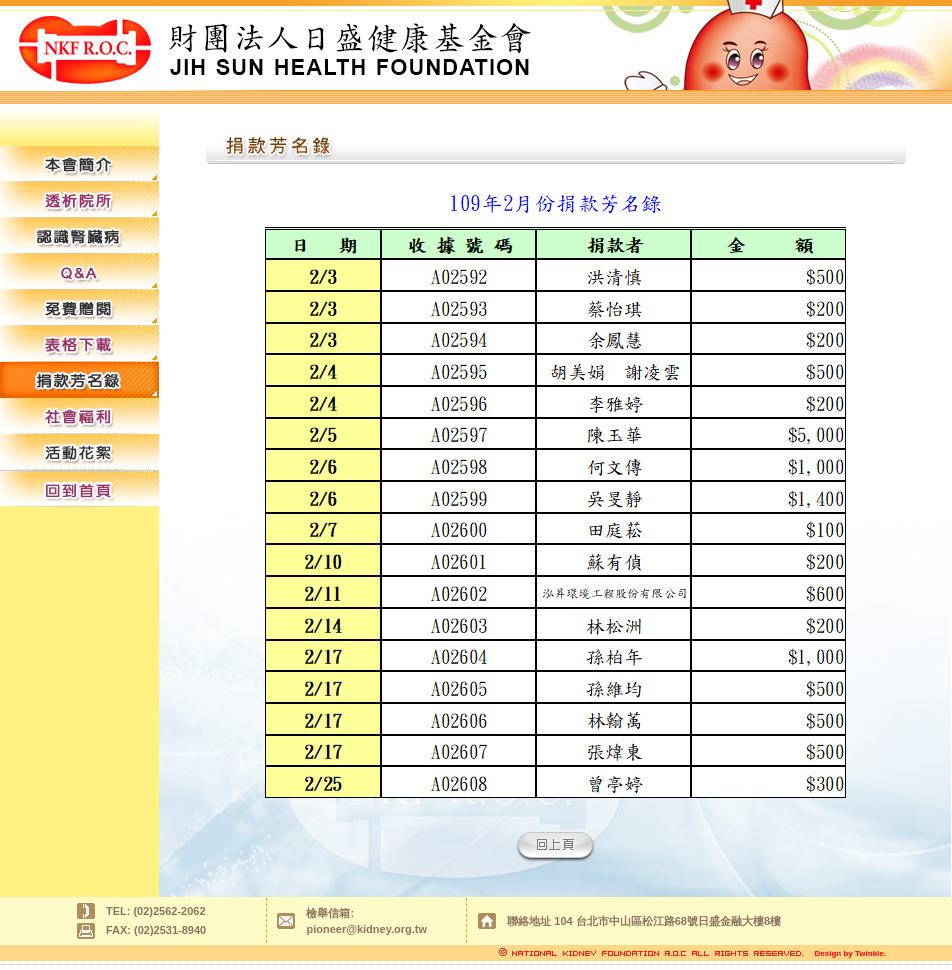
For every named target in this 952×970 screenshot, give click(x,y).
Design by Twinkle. (850, 953)
